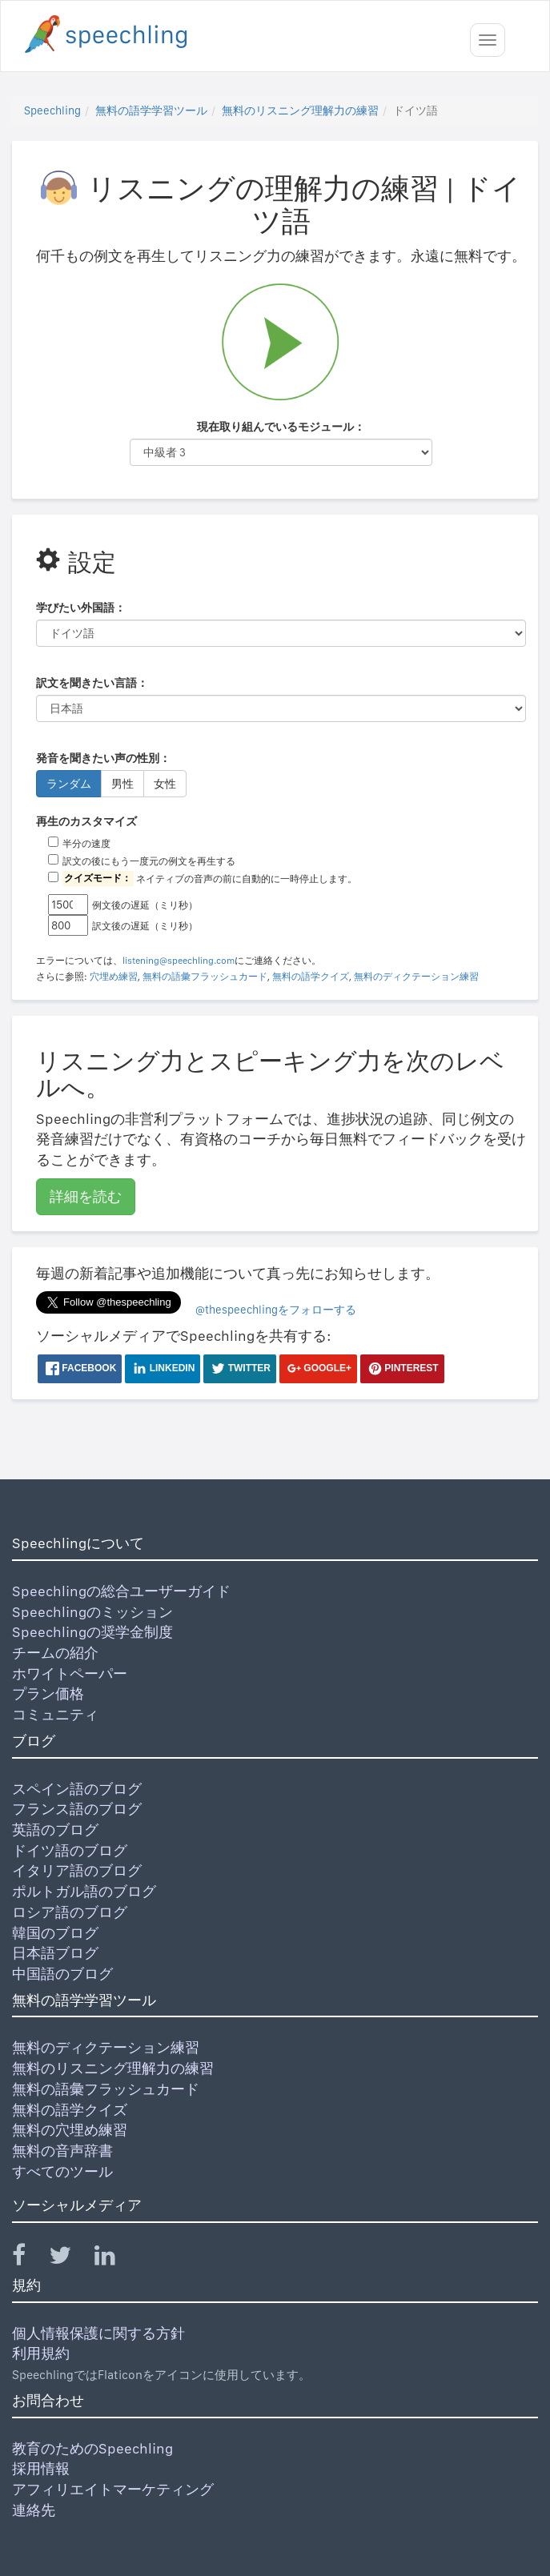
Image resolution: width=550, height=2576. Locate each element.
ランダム (68, 783)
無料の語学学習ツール (151, 110)
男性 (122, 783)
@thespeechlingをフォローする (275, 1309)
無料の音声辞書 (62, 2150)
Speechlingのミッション (92, 1611)
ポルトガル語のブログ (84, 1891)
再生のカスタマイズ (86, 821)
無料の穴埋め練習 (69, 2129)
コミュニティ (55, 1714)
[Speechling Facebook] (29, 2258)
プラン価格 (48, 1693)
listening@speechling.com (178, 960)
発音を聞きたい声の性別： (103, 758)
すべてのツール (62, 2171)
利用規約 (41, 2353)
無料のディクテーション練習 (416, 976)
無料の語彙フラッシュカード (205, 976)
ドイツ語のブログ (69, 1850)
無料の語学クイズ (310, 976)
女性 (165, 783)
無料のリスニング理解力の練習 (300, 110)
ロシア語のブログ (69, 1912)
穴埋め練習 (114, 976)
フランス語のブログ (77, 1808)
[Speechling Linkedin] (114, 2258)
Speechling (52, 110)
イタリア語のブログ (77, 1870)
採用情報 (41, 2468)
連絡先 (33, 2510)
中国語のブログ (62, 1973)
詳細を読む (86, 1196)
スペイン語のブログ (77, 1788)
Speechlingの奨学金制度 (92, 1631)
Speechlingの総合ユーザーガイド (121, 1591)
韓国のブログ (55, 1932)
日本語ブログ (55, 1952)
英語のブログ (55, 1829)
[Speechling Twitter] (70, 2258)
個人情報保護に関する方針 (98, 2333)
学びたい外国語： (81, 607)
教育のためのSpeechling (92, 2448)
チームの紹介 (55, 1652)
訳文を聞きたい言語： (92, 682)
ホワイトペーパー (69, 1673)
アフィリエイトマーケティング (113, 2489)
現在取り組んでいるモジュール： (281, 426)
